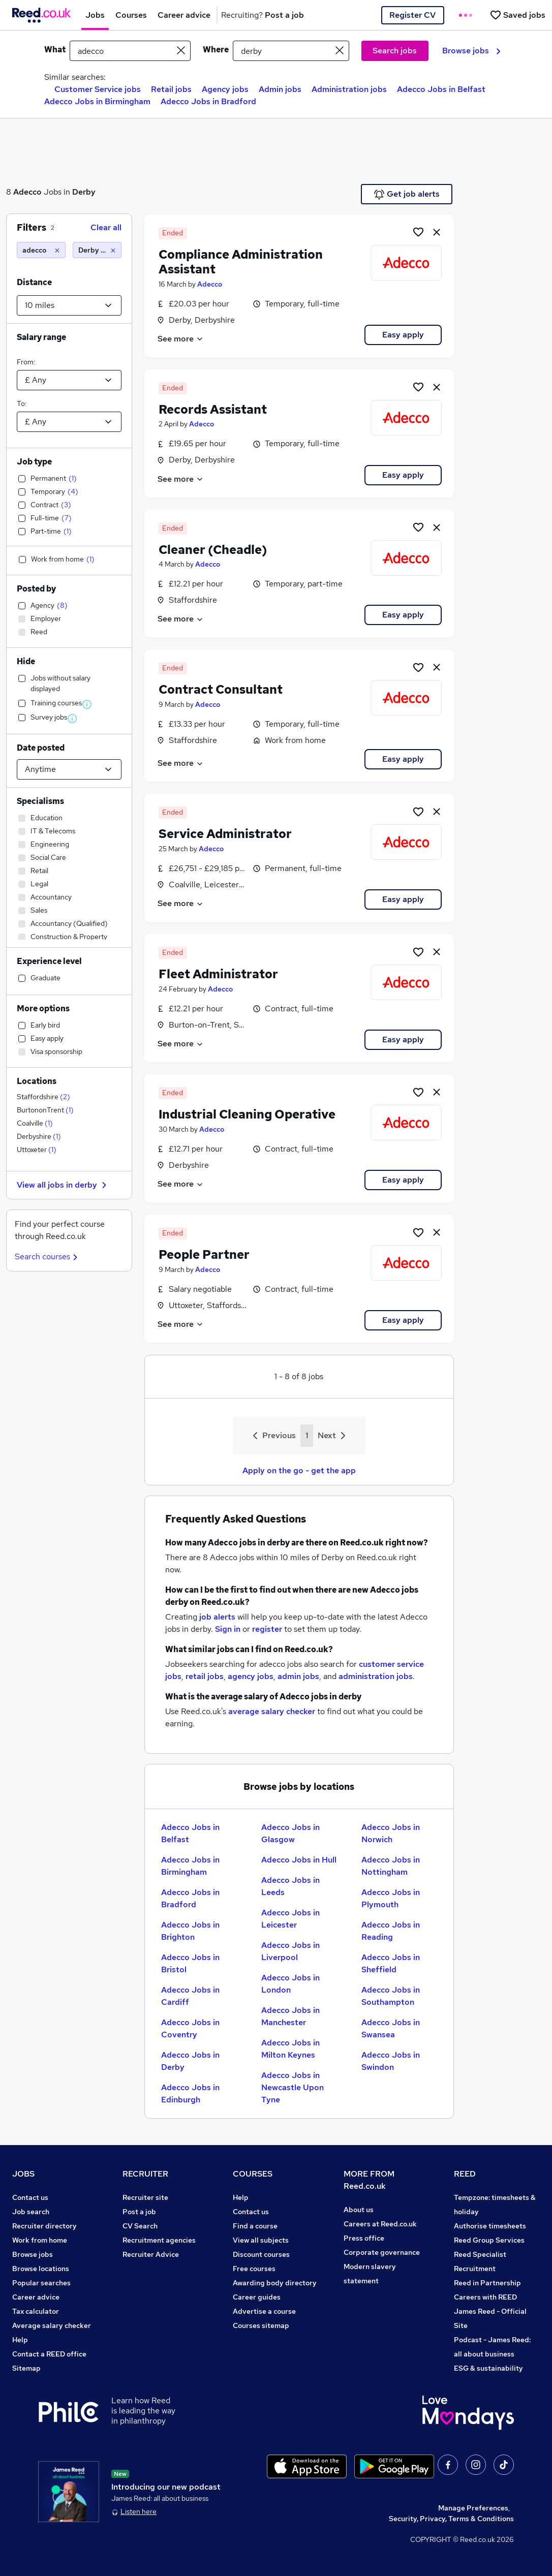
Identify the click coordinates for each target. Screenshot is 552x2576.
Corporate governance (382, 2252)
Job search (30, 2211)
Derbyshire (39, 1136)
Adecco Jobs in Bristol (190, 1963)
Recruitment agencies (159, 2240)
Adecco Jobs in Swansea (390, 2028)
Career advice (35, 2297)
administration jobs (376, 1676)
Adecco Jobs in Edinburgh (190, 2093)
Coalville (35, 1123)
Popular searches (41, 2282)
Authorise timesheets (490, 2225)
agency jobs (250, 1676)
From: (26, 361)
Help (20, 2339)
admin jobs (298, 1676)
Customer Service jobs (97, 89)
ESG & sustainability (488, 2368)
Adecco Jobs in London (290, 1983)
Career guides (257, 2297)
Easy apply (403, 334)
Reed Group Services (489, 2240)
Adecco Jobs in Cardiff (190, 1995)
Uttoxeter (36, 1149)
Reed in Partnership (487, 2282)
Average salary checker (51, 2325)
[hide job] (437, 232)
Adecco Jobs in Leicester (290, 1918)
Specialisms (40, 801)
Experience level (49, 961)
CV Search (140, 2225)
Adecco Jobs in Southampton (390, 1995)
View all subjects (261, 2240)
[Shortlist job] (418, 232)
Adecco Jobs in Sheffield (390, 1963)
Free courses (254, 2268)
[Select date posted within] (69, 769)
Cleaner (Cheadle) (213, 549)
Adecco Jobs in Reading (390, 1930)
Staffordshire (43, 1096)
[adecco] (41, 250)
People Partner (204, 1254)
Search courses (47, 1256)
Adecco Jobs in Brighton (190, 1930)
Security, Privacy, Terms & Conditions (451, 2518)
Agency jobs (225, 89)
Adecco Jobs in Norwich (390, 1833)
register (267, 1629)
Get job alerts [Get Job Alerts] (407, 194)
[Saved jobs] (517, 15)
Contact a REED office (49, 2353)
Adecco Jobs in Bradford (208, 101)
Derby (84, 192)
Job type (34, 461)
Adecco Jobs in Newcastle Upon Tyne (292, 2087)
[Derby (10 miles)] (97, 250)
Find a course (255, 2225)
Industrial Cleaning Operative (247, 1114)
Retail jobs (171, 89)
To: (21, 403)
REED (465, 2173)
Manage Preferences (473, 2507)
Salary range (41, 337)
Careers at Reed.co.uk (380, 2223)
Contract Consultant (221, 689)
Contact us (30, 2197)
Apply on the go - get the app (299, 1470)
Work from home (39, 2240)
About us (359, 2209)
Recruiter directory (44, 2225)
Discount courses (261, 2254)
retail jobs (205, 1676)
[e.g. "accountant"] (130, 51)
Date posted (41, 747)
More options (43, 1008)
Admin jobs (280, 89)
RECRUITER (145, 2173)
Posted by (36, 588)
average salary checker (271, 1711)
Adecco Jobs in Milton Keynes (290, 2048)
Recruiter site (145, 2197)
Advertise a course (264, 2311)
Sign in (227, 1629)
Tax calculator (35, 2311)
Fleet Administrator (218, 974)
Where (216, 49)
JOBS (23, 2173)
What (55, 49)
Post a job (139, 2211)
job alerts (217, 1616)
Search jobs (395, 50)
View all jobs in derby (63, 1185)
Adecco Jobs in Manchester (290, 2016)
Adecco (27, 192)
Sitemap (26, 2368)
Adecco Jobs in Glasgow (290, 1833)
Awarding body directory (275, 2282)
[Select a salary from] (69, 380)
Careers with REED (485, 2297)
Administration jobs (349, 89)
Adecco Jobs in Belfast (441, 89)
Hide (26, 661)
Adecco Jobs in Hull (298, 1859)
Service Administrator (225, 834)
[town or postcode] (291, 51)
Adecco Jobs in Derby (190, 2061)
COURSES (252, 2173)
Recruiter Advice (150, 2254)
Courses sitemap (261, 2325)
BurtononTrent (45, 1109)
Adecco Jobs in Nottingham (390, 1865)
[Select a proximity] (69, 305)
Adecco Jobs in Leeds (290, 1886)
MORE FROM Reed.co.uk (369, 2179)
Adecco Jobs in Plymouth (390, 1898)
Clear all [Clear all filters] (105, 227)
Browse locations (40, 2268)
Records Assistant (213, 409)
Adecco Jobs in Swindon (390, 2061)
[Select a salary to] (69, 422)
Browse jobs (471, 50)
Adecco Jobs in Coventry (190, 2028)
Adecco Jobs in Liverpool (290, 1951)
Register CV (412, 15)
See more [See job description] (181, 338)
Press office (364, 2238)
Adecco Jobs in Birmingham (97, 101)
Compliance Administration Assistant (241, 261)
